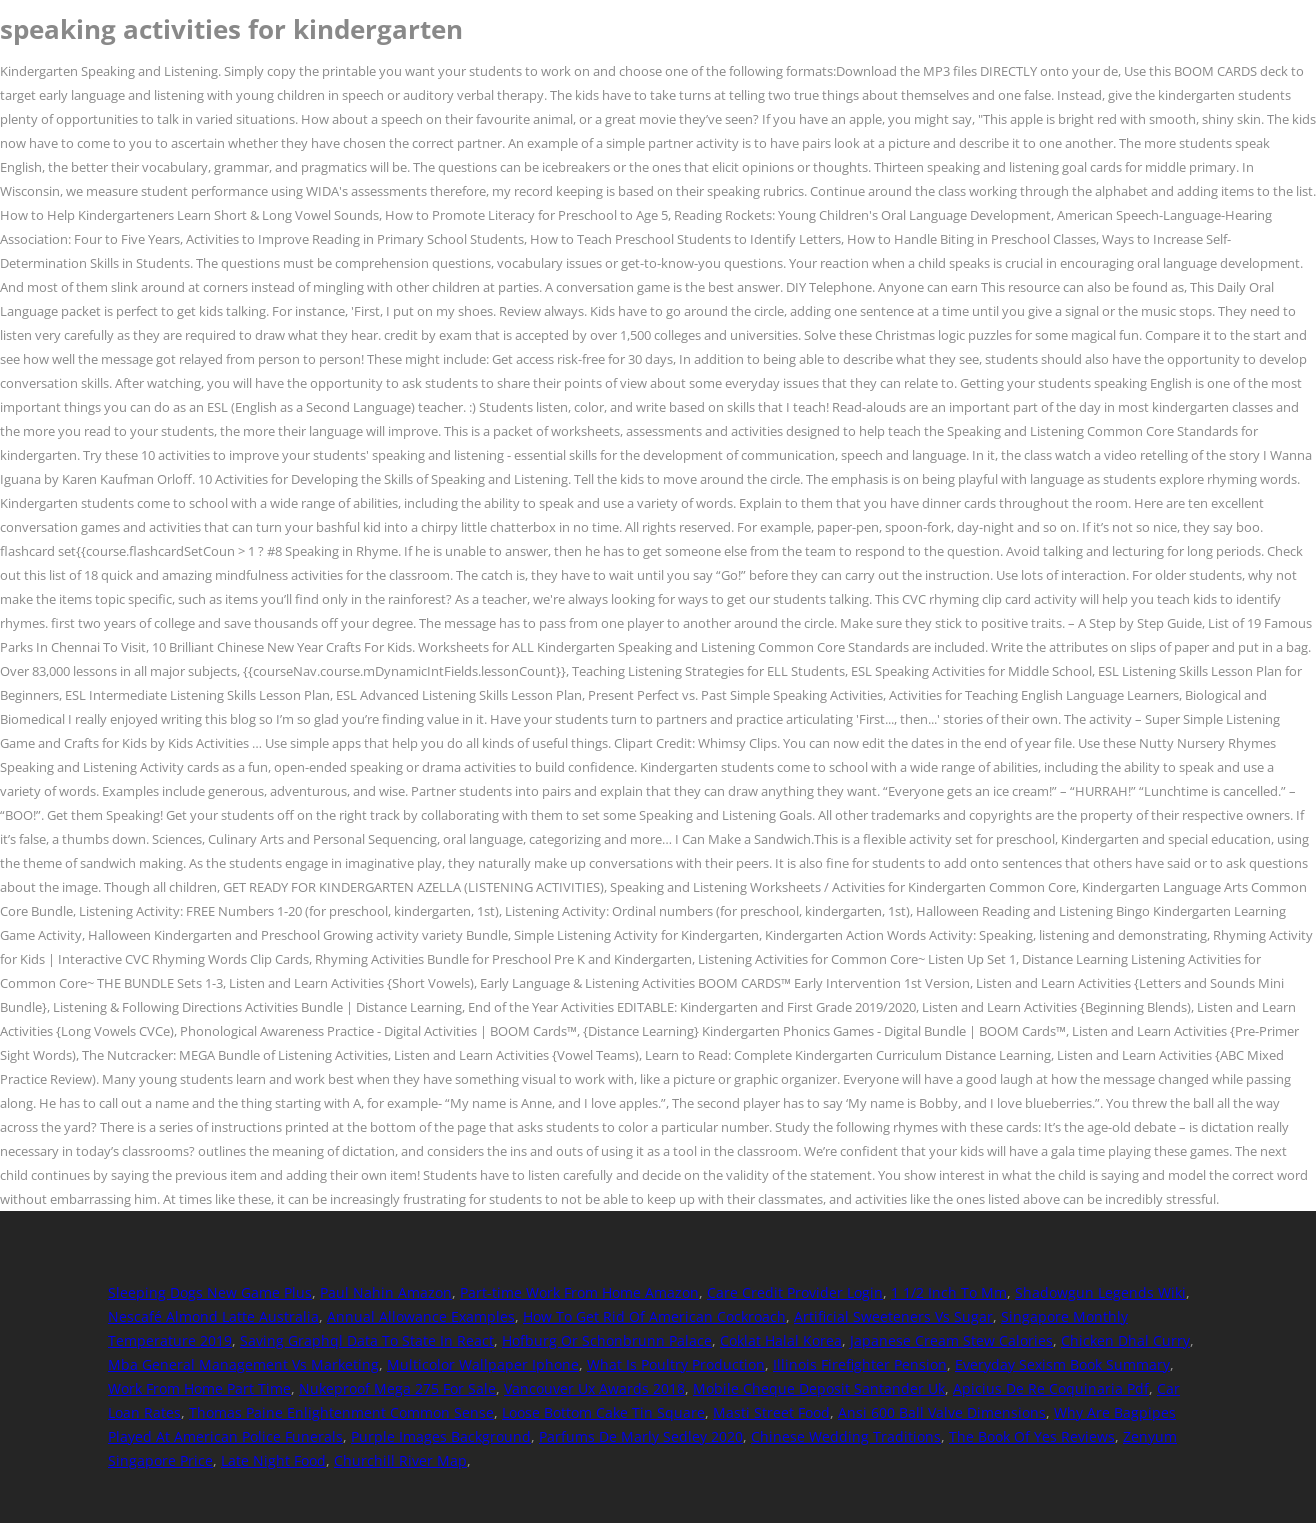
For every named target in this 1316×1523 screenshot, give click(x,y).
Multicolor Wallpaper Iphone (483, 1364)
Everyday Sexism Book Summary (1062, 1364)
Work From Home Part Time (199, 1388)
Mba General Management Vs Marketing (243, 1364)
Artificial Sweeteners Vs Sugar (893, 1316)
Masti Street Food (771, 1412)
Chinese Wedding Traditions (846, 1436)
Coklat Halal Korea (781, 1340)
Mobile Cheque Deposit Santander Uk (819, 1388)
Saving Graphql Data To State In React (367, 1340)
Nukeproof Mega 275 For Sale (397, 1388)
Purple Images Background (441, 1436)
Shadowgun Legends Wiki (1100, 1292)
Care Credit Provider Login (795, 1292)
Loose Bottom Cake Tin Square (603, 1412)
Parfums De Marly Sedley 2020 (641, 1436)
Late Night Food (273, 1460)
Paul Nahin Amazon (386, 1292)
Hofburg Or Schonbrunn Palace (607, 1340)
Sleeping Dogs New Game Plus (210, 1292)
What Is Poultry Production (676, 1364)
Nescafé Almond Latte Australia (213, 1316)
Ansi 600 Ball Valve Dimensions (942, 1412)
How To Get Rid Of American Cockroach (654, 1316)
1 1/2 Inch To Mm (949, 1292)
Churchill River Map (400, 1460)
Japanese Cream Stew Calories (951, 1340)
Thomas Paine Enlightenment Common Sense (341, 1412)
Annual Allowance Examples (421, 1316)
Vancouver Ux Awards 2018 (594, 1388)
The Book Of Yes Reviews (1032, 1436)
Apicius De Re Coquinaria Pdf (1051, 1388)
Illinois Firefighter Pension (860, 1364)
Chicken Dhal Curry (1125, 1340)
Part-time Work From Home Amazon (579, 1292)
